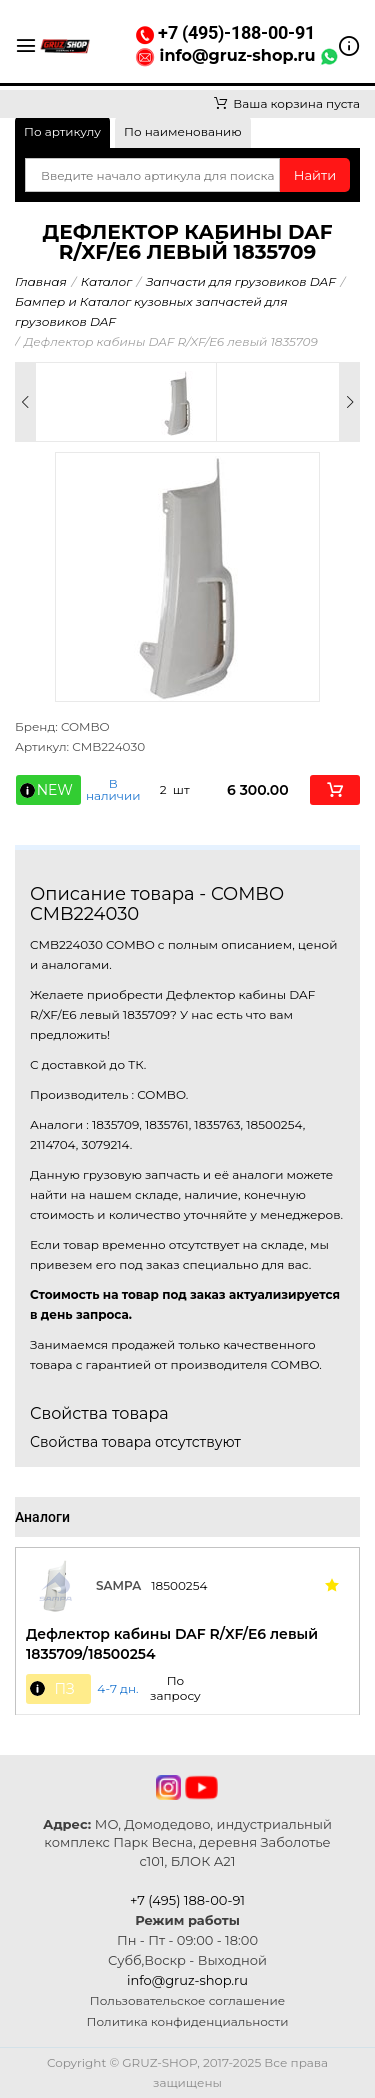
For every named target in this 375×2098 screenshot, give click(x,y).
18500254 (179, 1585)
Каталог (106, 281)
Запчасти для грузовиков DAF (241, 281)
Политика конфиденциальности (188, 2021)
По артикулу (62, 131)
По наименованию (183, 131)
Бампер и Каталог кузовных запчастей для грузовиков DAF (151, 311)
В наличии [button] (113, 790)
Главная (41, 281)
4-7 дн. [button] (117, 1689)
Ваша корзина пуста (287, 103)
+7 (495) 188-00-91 (187, 1900)
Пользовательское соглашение (187, 2000)
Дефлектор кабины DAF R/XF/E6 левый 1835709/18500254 (172, 1644)
